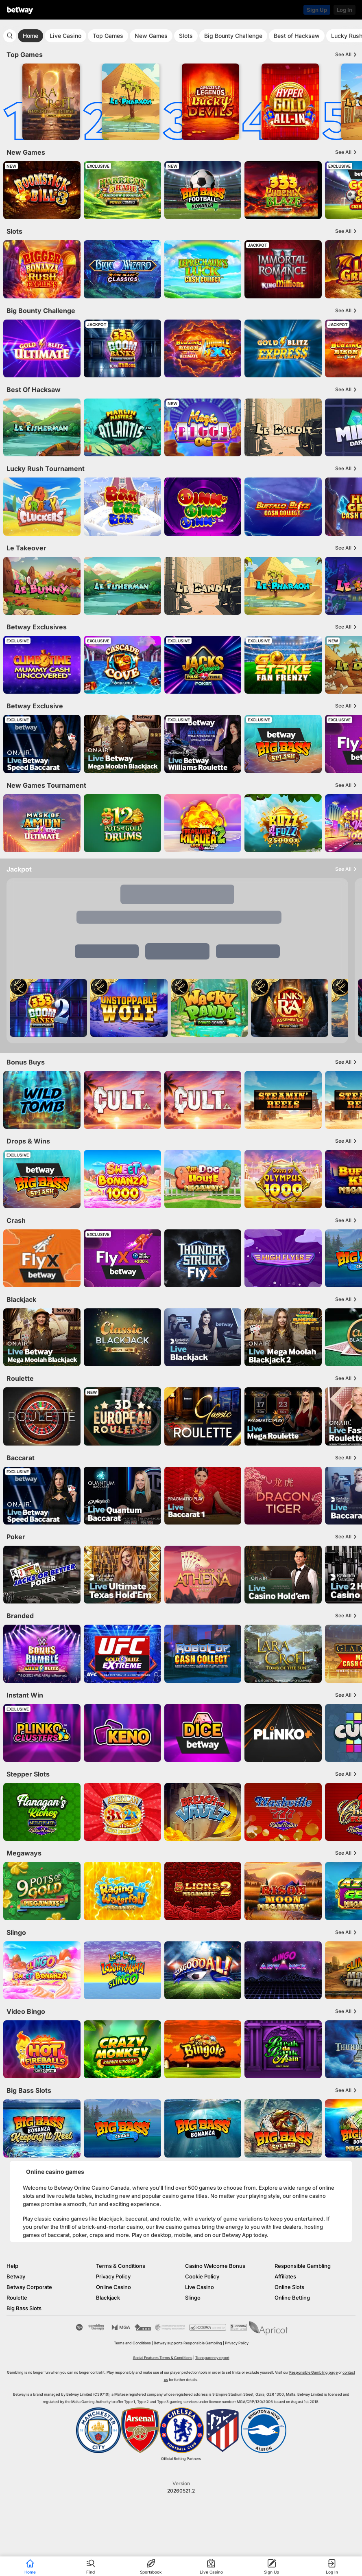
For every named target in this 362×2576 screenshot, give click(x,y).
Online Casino (113, 2287)
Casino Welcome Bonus (215, 2266)
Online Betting (292, 2297)
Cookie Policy (202, 2276)
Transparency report (212, 2357)
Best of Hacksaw (297, 35)
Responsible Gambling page (313, 2372)
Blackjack (108, 2297)
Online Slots (289, 2287)
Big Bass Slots (24, 2308)
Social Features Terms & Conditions (162, 2357)
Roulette (17, 2297)
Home (30, 35)
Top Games (108, 35)
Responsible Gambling (303, 2266)
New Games (151, 35)
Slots (186, 35)
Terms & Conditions (120, 2266)
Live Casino (65, 35)
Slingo (193, 2297)
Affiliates (285, 2276)
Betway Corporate (29, 2287)
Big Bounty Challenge (233, 35)
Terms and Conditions (132, 2343)
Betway (16, 2276)
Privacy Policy (113, 2276)
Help (12, 2266)
